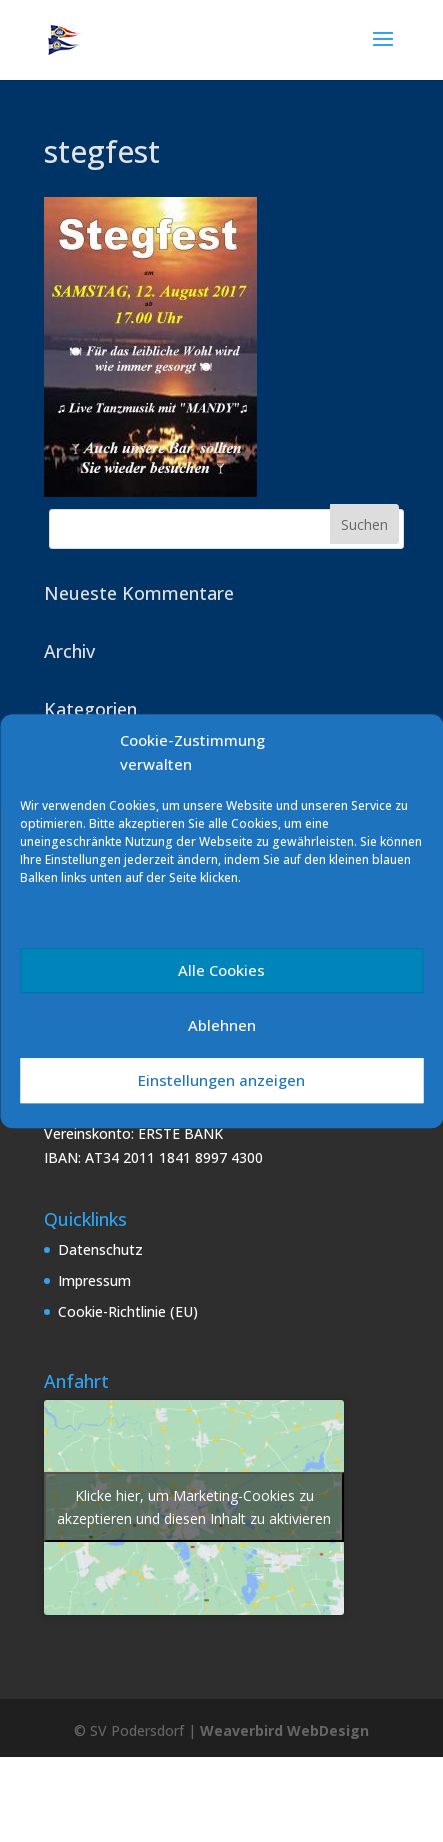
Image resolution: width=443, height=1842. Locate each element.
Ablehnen (222, 1025)
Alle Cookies (221, 970)
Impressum (94, 1280)
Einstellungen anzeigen (221, 1080)
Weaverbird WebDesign (284, 1730)
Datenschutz (100, 1249)
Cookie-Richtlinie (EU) (128, 1311)
